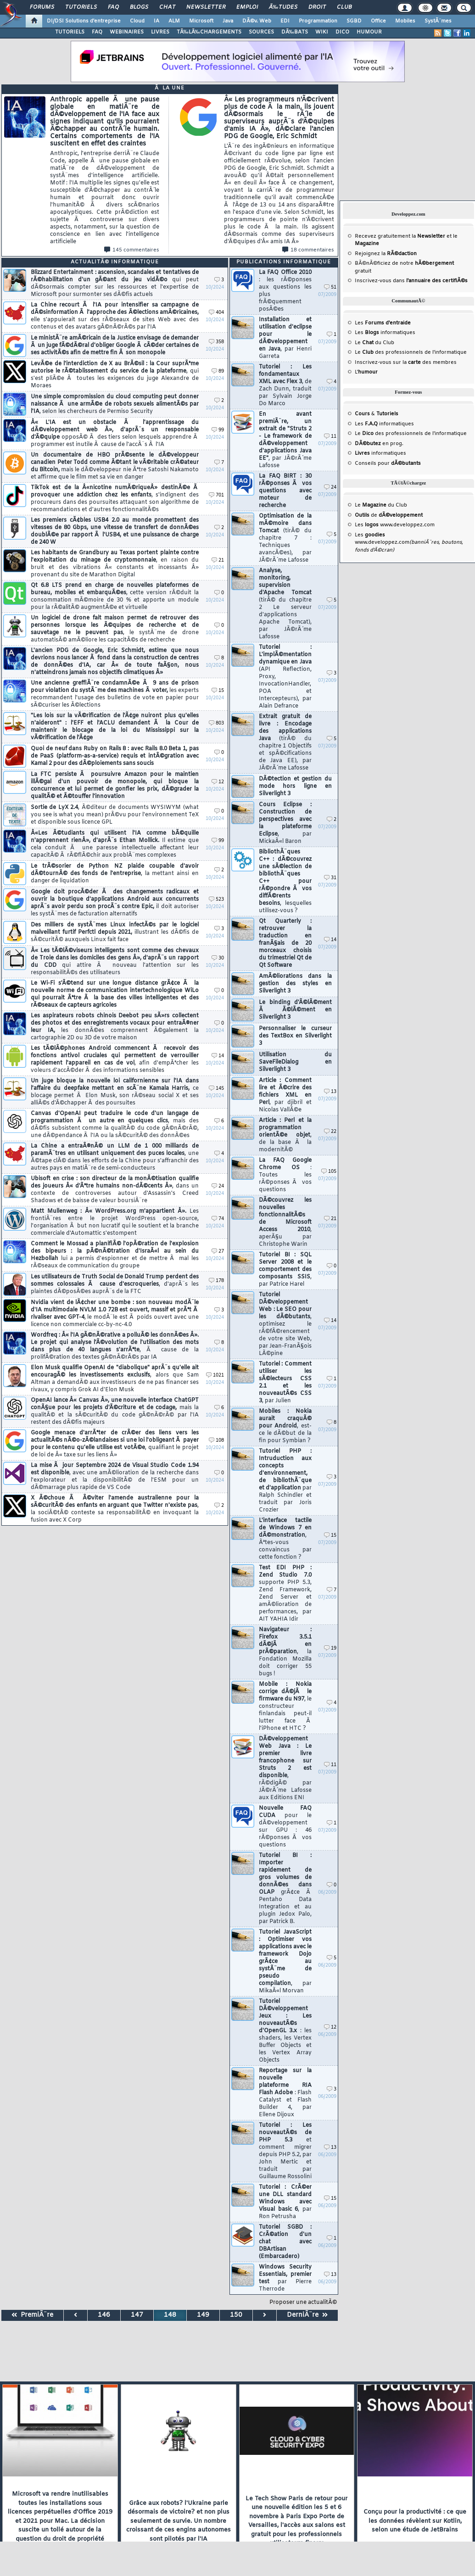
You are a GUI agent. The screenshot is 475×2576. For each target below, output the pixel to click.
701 (216, 495)
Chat (167, 7)
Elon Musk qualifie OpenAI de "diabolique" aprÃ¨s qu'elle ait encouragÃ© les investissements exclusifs (115, 1379)
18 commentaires (308, 250)
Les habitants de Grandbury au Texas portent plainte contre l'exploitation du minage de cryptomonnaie (115, 564)
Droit (317, 7)
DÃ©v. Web (256, 21)
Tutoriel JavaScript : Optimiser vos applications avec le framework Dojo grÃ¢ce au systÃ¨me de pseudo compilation (285, 1962)
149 (203, 2315)
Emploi (247, 7)
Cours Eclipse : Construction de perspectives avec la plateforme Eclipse (285, 823)
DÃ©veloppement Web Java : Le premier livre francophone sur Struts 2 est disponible (285, 1768)
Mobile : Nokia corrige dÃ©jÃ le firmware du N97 (285, 1706)
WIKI (321, 32)
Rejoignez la (386, 254)
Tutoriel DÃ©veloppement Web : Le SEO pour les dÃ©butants (285, 1324)
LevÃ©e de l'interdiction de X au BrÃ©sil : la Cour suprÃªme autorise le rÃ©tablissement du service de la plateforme (115, 375)
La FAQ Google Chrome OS (285, 1175)
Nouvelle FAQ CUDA (285, 1827)
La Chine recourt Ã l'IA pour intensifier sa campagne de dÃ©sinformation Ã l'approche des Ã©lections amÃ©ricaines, (115, 316)
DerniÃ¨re (307, 2315)
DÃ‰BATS (294, 32)
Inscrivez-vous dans (411, 281)
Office (378, 21)
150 (236, 2315)
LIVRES (160, 32)
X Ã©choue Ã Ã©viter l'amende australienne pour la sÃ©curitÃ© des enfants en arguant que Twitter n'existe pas (115, 1509)
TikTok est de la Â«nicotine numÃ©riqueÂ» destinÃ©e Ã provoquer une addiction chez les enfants (115, 498)
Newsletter (205, 7)
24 (218, 1186)
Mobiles (405, 21)
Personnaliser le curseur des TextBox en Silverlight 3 (295, 1036)
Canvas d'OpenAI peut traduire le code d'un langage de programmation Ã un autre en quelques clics (115, 1124)
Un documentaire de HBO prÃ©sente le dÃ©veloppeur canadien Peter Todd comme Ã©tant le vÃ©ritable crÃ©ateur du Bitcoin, (115, 466)
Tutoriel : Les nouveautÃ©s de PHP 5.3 (285, 2151)
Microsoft (201, 21)
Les (383, 323)
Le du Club (381, 505)
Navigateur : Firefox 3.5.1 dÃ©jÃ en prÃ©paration (285, 1652)
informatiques (380, 453)
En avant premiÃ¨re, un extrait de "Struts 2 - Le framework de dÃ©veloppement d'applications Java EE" (285, 440)
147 (137, 2315)
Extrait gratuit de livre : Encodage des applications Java (285, 742)
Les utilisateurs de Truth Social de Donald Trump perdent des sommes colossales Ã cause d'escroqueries (115, 1284)
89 (218, 371)
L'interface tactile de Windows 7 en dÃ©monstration (285, 1539)
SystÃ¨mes (438, 21)
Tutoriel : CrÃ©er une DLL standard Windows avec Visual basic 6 (285, 2202)
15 (218, 691)
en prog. (379, 443)
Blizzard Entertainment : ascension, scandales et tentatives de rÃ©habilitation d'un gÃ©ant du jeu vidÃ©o (115, 283)
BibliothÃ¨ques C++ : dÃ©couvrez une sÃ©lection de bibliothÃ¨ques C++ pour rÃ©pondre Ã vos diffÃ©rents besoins (285, 881)
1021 (215, 1375)
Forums (42, 7)
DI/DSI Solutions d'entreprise (84, 21)
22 (330, 1132)
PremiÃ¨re (32, 2315)
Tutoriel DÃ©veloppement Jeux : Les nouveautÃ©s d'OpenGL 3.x (285, 2031)
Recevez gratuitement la (400, 236)
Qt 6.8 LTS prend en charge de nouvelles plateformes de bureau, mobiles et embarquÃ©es (115, 596)
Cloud (137, 21)
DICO (342, 32)
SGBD (354, 21)
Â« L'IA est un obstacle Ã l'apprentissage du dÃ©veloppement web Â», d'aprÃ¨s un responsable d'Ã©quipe (115, 433)
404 (216, 313)
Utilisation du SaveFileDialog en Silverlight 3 (295, 1062)
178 (216, 1281)
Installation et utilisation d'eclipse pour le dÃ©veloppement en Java (285, 338)
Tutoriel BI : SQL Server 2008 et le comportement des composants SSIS (285, 1269)
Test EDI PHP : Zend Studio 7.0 (285, 1593)
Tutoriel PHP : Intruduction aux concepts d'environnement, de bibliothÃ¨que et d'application (285, 1481)
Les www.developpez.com (395, 525)
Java (228, 21)
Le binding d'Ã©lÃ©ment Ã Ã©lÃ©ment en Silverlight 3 (295, 1010)
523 (216, 900)
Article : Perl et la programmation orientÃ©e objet (285, 1135)
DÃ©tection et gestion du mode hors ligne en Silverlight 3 (295, 786)
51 (330, 287)
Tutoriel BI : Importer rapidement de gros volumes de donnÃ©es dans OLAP (285, 1888)
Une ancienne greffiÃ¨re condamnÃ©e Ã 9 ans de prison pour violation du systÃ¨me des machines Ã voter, (115, 694)
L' (366, 372)
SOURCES (261, 32)
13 (330, 1092)
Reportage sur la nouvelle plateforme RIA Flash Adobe (285, 2093)
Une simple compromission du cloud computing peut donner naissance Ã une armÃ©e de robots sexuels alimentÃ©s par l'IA (115, 404)
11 (330, 437)
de (389, 515)
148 (170, 2315)
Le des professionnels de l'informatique (411, 352)
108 (216, 1441)
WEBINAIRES (127, 32)
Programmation (318, 21)
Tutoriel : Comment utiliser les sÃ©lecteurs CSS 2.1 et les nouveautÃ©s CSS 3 (285, 1382)
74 (218, 1219)
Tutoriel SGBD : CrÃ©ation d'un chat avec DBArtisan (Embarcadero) (285, 2242)
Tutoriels (81, 7)
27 (218, 1252)
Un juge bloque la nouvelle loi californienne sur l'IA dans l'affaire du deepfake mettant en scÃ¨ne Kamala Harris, (115, 1092)
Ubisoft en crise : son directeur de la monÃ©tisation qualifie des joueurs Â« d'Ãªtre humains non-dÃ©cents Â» (115, 1189)
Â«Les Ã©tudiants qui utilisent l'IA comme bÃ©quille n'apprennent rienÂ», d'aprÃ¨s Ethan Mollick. (115, 844)
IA (156, 21)
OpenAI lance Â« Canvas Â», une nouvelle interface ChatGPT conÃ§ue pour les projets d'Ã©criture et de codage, (115, 1411)
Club (344, 7)
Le (364, 343)
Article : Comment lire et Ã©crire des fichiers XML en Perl (285, 1095)
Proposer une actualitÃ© (303, 2302)
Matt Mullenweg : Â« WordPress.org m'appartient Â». (115, 1222)
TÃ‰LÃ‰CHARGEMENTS (209, 32)
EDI (285, 21)
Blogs (139, 7)
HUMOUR (369, 32)
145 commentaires (131, 250)
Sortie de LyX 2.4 (115, 815)
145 (216, 1089)
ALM (174, 21)
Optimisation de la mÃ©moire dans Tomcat (285, 538)
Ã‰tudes (283, 7)
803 (216, 723)
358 (216, 342)
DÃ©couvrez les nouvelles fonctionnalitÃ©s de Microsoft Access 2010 (285, 1222)
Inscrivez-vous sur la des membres (406, 362)
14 (218, 1056)
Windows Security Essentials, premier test (285, 2278)
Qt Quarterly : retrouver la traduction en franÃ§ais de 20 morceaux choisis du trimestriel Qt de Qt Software (285, 943)
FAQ (113, 7)
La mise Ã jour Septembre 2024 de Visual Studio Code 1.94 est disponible (115, 1476)
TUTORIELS (69, 32)
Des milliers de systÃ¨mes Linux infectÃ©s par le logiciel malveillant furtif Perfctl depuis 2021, (115, 932)
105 (328, 1172)
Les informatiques (385, 332)
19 (330, 1648)
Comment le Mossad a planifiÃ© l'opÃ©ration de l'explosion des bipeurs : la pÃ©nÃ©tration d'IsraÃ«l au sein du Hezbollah (115, 1255)
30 (218, 958)
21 (218, 560)
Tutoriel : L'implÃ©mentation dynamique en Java (285, 677)
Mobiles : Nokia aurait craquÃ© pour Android (285, 1426)
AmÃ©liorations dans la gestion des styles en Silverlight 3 (295, 984)
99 (218, 430)
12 (218, 782)
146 (104, 2315)
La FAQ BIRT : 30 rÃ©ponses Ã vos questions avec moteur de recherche (285, 491)
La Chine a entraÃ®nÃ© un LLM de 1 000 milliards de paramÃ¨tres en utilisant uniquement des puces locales (115, 1157)
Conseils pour (388, 463)
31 (330, 878)
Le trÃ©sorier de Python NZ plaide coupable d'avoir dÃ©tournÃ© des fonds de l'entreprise (115, 874)
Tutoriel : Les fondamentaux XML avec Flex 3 (285, 385)
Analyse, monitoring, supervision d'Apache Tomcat (285, 604)
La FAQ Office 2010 (285, 291)
